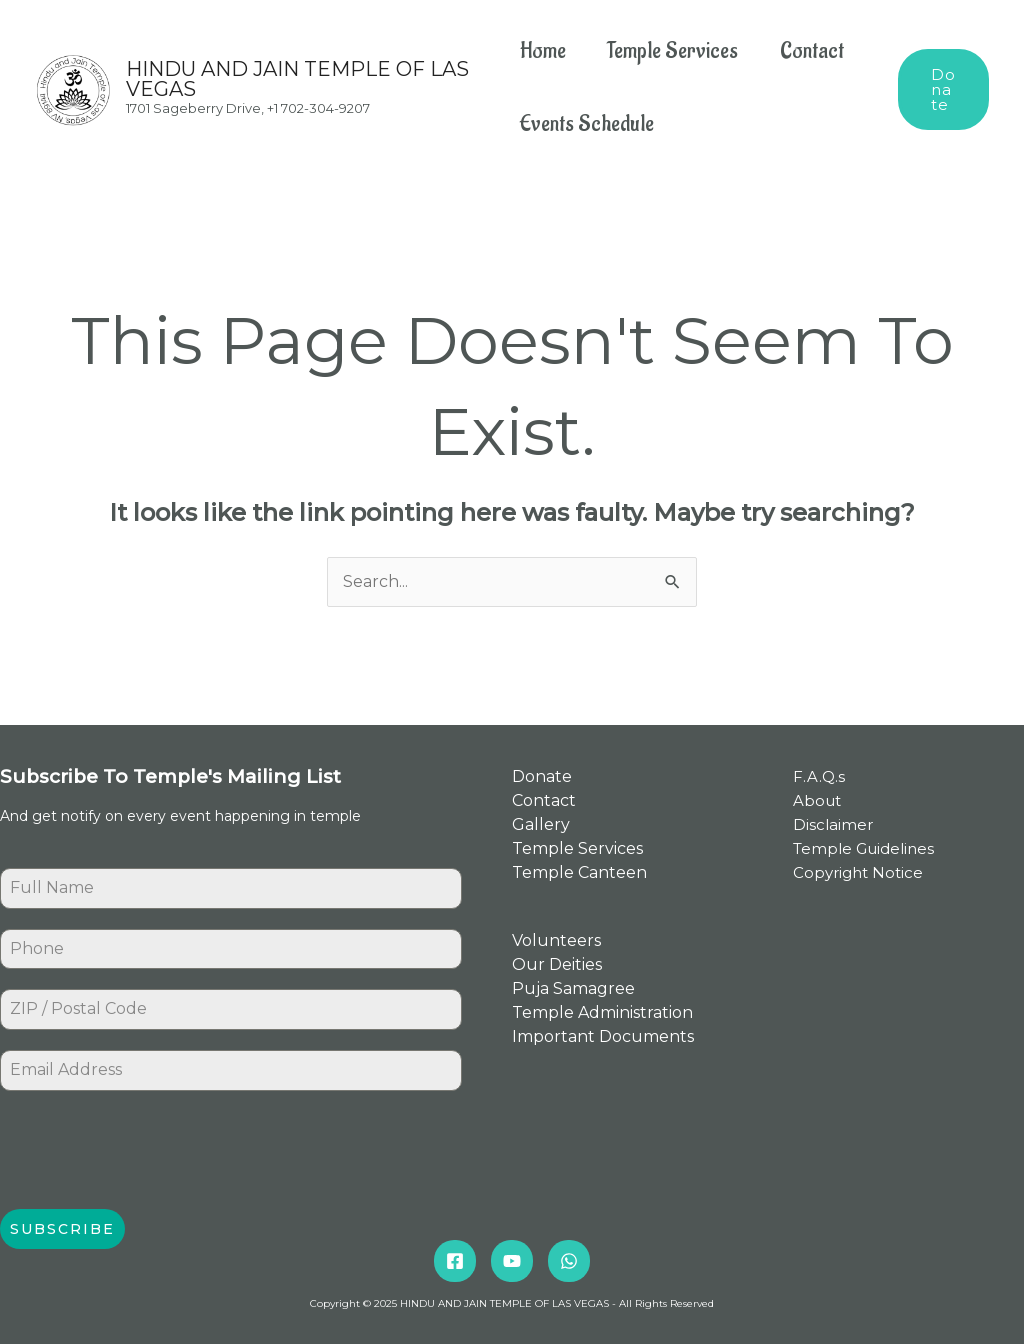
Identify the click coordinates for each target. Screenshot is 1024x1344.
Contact (821, 51)
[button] (944, 89)
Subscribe (62, 1229)
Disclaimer (833, 824)
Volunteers (556, 941)
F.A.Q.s (819, 776)
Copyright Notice (858, 872)
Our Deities (557, 965)
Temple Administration (602, 1013)
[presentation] (152, 1150)
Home (543, 51)
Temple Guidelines (863, 848)
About (817, 800)
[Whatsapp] (569, 1260)
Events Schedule (587, 124)
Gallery (541, 824)
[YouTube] (512, 1260)
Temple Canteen (579, 872)
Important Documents (603, 1037)
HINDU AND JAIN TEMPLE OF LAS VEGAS (297, 79)
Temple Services (677, 51)
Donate (542, 776)
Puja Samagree (573, 989)
